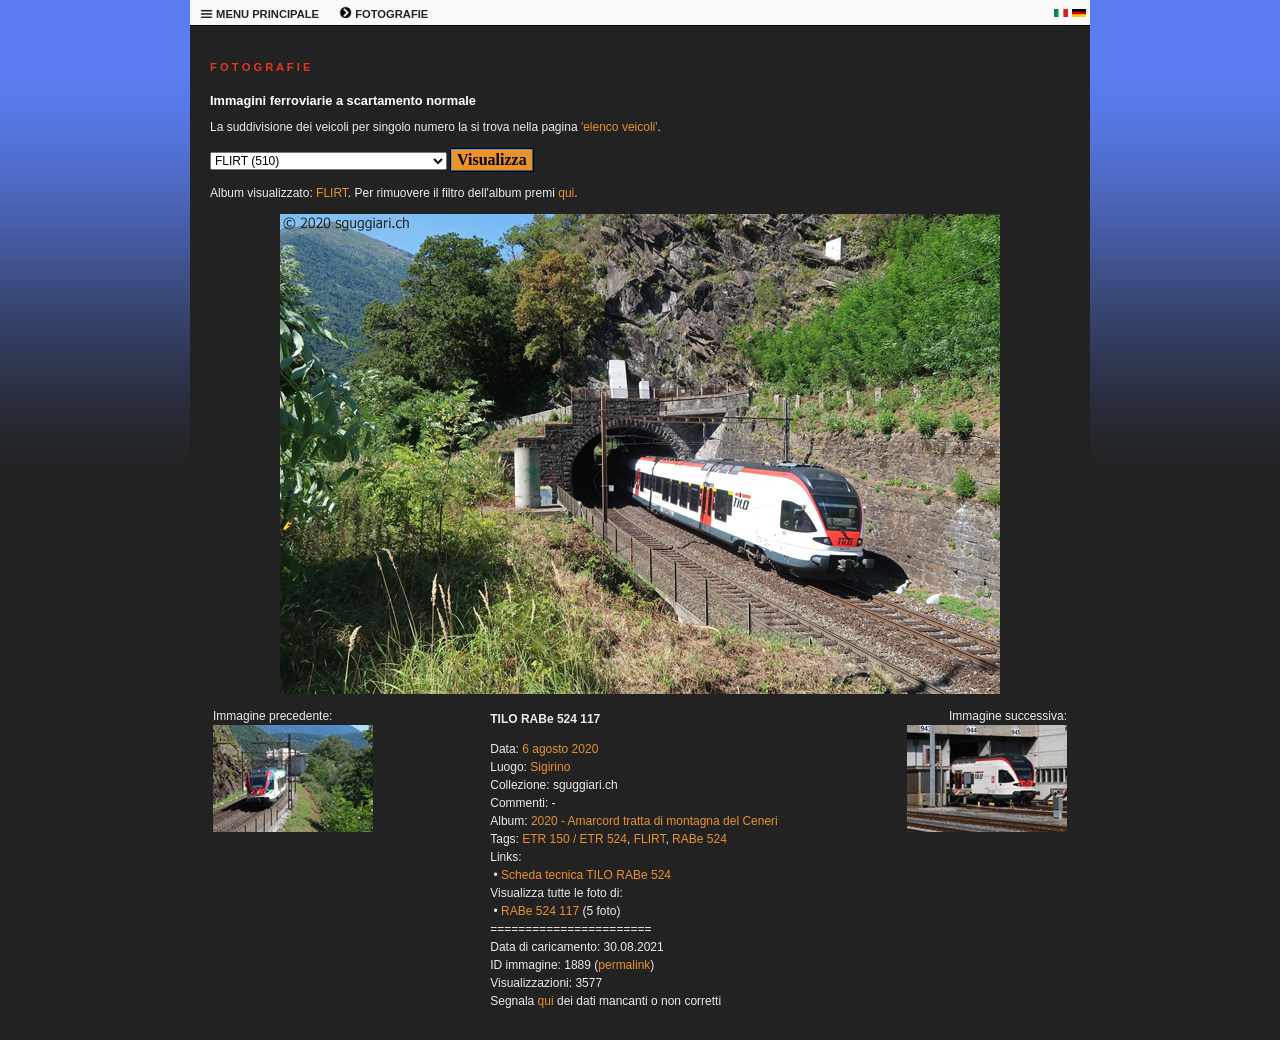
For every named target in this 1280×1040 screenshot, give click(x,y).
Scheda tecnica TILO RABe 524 (586, 875)
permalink (624, 965)
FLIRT (332, 193)
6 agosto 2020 (560, 749)
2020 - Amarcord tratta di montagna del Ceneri (654, 821)
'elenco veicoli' (619, 127)
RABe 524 (699, 839)
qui (566, 193)
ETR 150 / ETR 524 (574, 839)
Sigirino (550, 767)
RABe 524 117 (540, 911)
